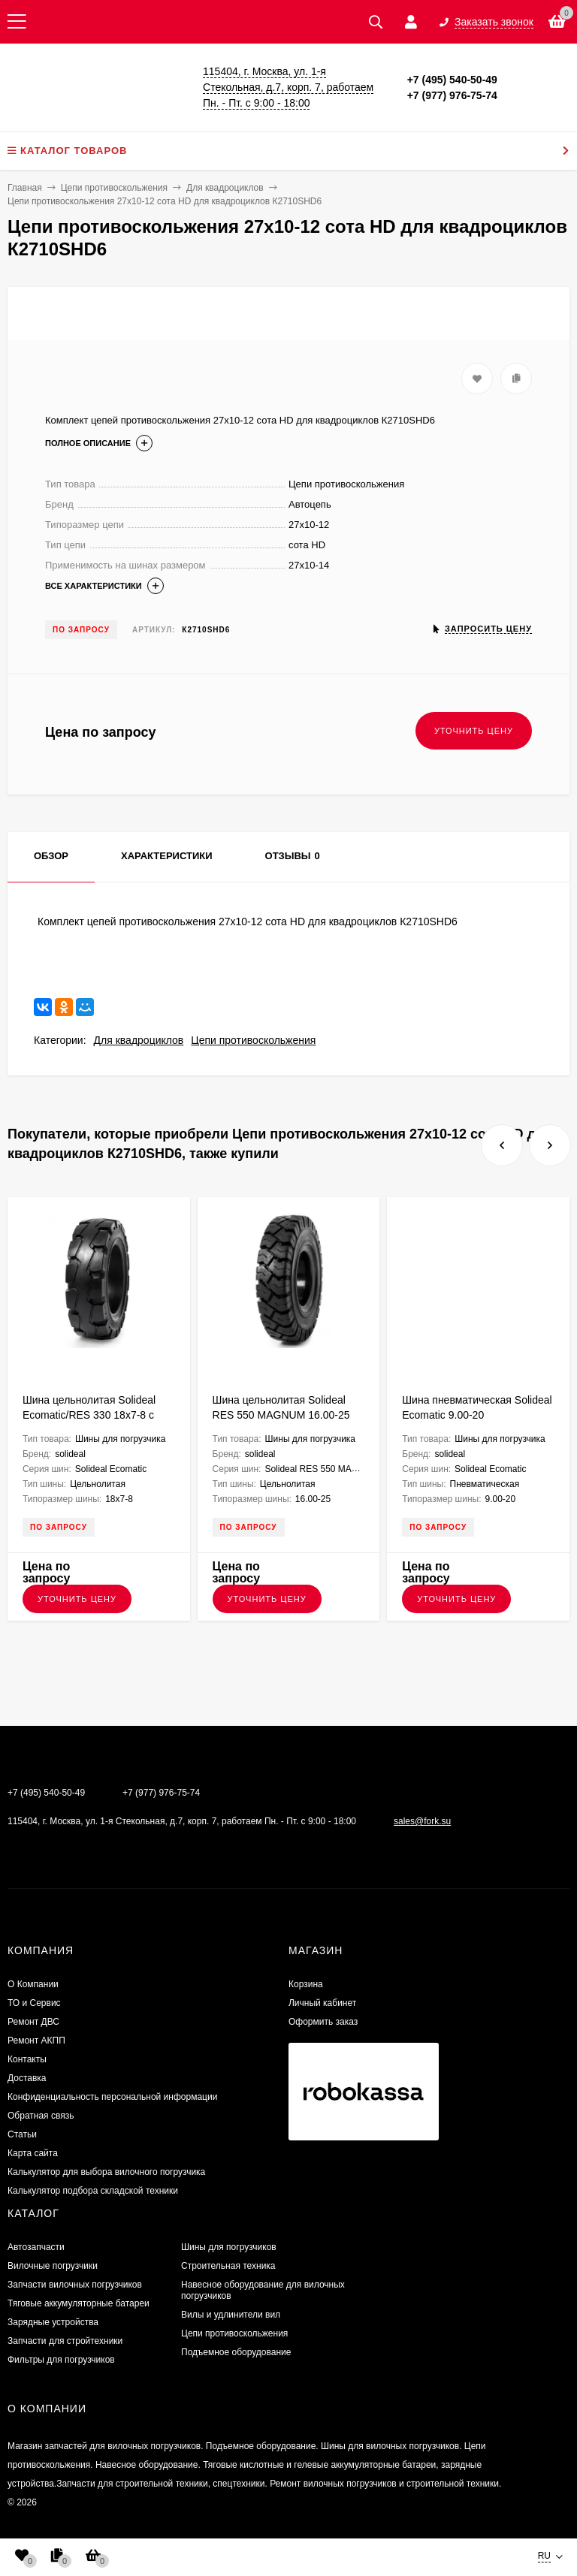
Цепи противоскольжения (253, 1040)
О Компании (33, 1984)
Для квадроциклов (139, 1040)
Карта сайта (33, 2153)
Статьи (22, 2134)
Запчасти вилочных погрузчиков (75, 2284)
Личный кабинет (322, 2003)
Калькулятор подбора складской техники (93, 2190)
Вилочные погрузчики (53, 2266)
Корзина (305, 1984)
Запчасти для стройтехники (65, 2341)
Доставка (27, 2078)
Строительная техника (228, 2266)
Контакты (27, 2059)
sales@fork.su (422, 1821)
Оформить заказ (323, 2021)
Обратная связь (41, 2115)
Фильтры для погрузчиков (61, 2359)
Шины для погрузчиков (228, 2247)
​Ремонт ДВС (33, 2021)
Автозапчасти (36, 2247)
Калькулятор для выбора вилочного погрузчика (106, 2172)
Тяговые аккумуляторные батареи (79, 2303)
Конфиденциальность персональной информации (112, 2097)
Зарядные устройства (53, 2322)
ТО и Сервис (34, 2003)
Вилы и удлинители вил (230, 2314)
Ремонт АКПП (36, 2040)
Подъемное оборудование (236, 2352)
